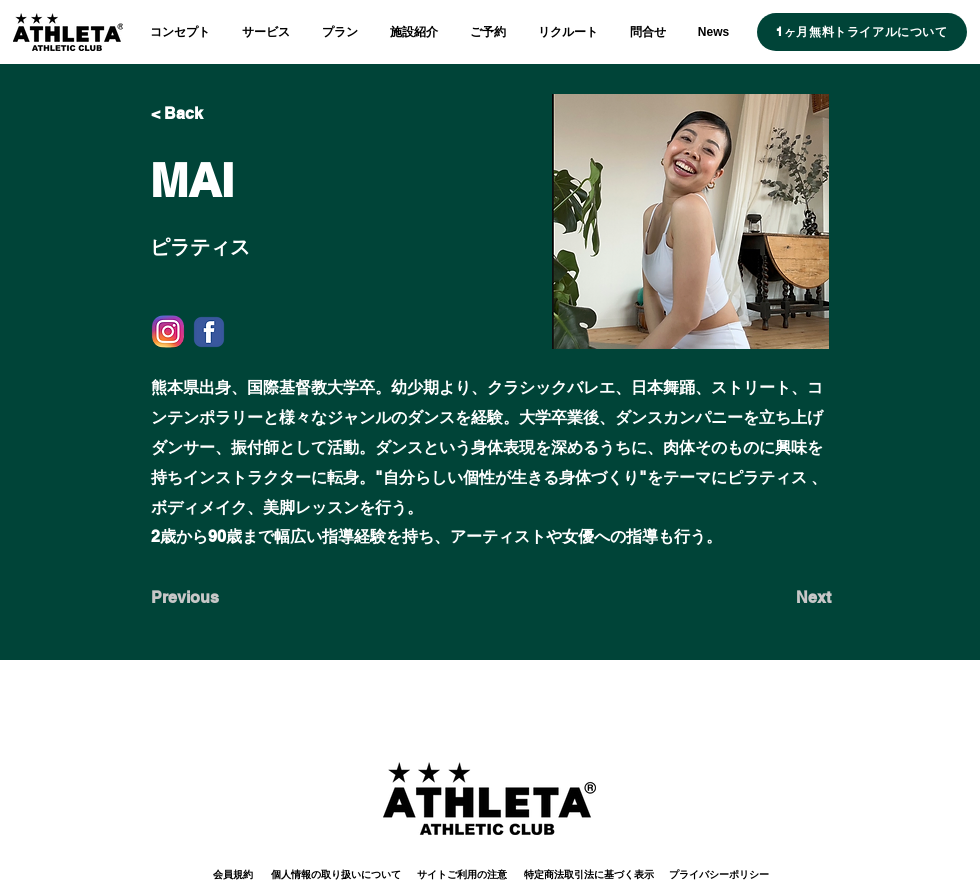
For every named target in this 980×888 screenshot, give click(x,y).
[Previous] (217, 598)
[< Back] (217, 114)
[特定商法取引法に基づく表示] (588, 874)
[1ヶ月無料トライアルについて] (862, 32)
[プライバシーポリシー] (718, 874)
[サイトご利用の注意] (462, 874)
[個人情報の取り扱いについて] (335, 874)
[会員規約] (233, 874)
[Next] (781, 598)
